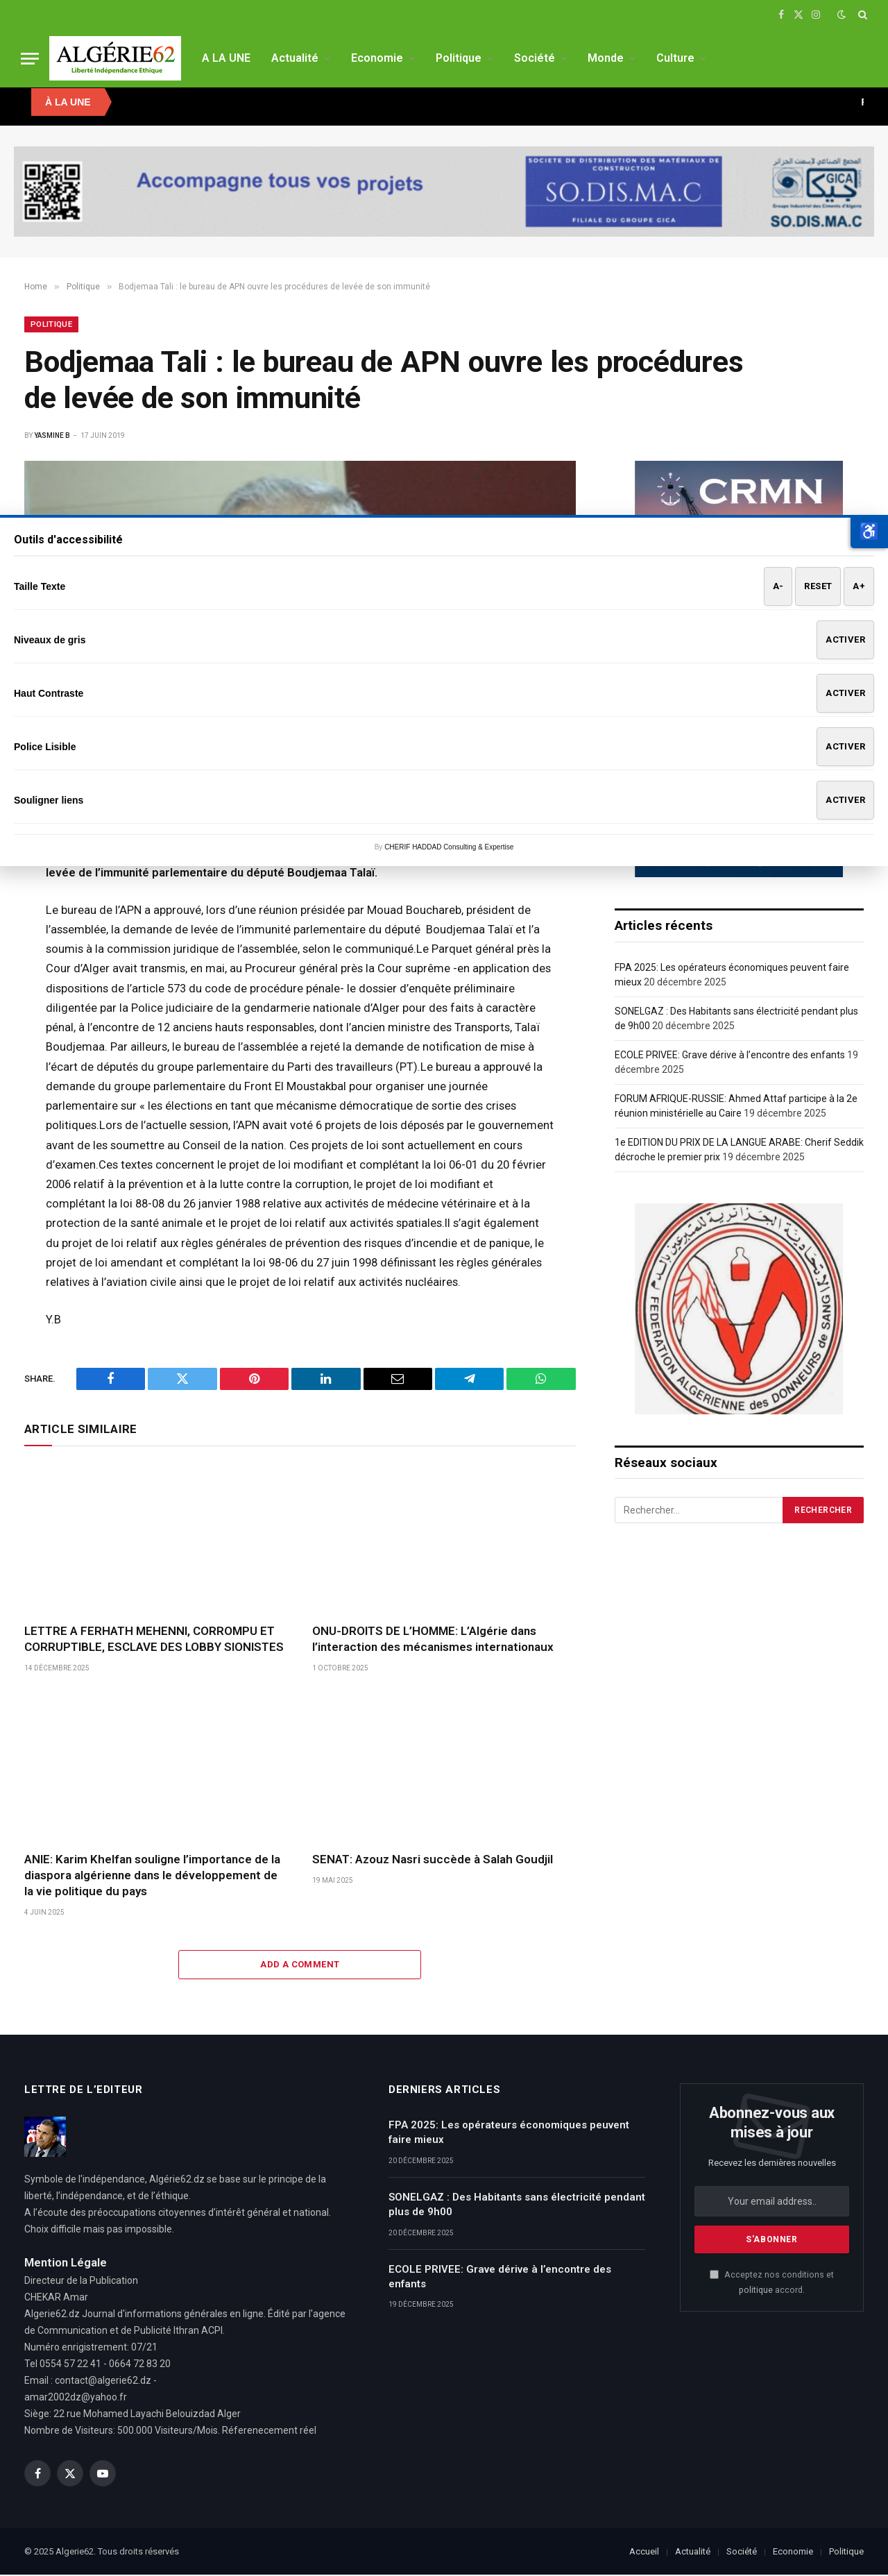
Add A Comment (299, 1965)
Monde (606, 58)
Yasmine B (52, 437)
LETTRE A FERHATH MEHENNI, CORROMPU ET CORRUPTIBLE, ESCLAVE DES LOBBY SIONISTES (154, 1640)
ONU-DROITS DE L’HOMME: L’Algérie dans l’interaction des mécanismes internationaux (433, 1640)
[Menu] (30, 58)
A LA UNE (226, 58)
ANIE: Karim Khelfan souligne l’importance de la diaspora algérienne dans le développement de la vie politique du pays (152, 1876)
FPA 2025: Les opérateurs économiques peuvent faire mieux (508, 2133)
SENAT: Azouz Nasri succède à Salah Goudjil (432, 1860)
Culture (675, 58)
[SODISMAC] (444, 191)
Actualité (294, 58)
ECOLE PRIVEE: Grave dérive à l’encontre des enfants (730, 1056)
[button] (869, 531)
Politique (458, 58)
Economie (377, 58)
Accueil (644, 2553)
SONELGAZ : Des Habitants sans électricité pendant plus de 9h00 (516, 2205)
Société (534, 58)
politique (756, 2291)
